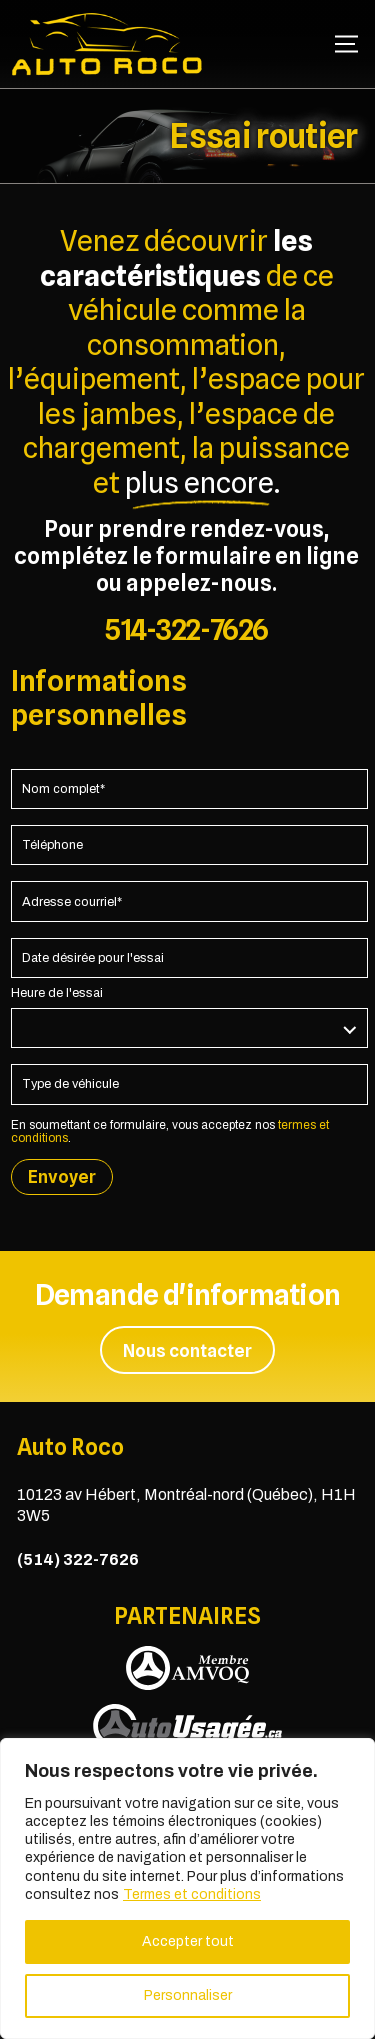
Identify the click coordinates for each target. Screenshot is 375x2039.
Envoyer (62, 1176)
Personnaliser (188, 1995)
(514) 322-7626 (78, 1559)
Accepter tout (188, 1941)
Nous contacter (187, 1350)
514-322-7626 (186, 629)
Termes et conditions (192, 1894)
